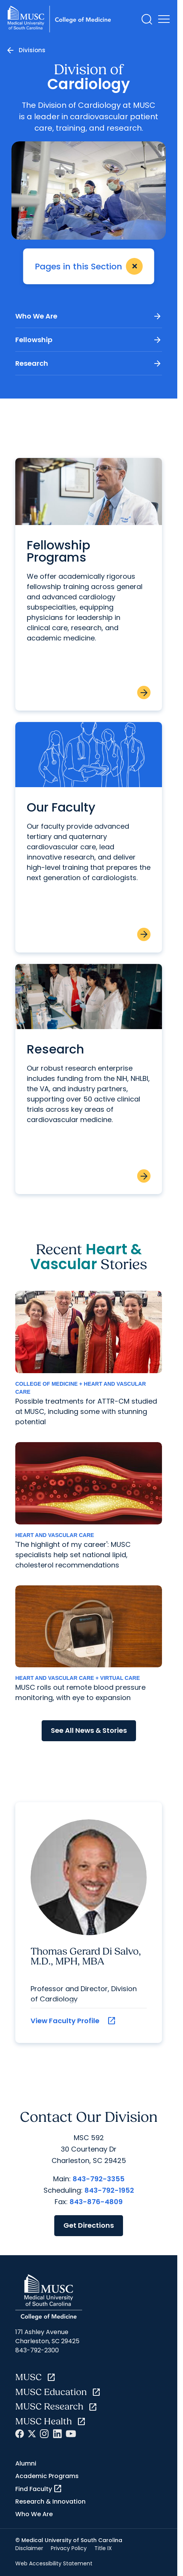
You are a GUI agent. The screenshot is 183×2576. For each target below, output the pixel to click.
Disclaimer (29, 2548)
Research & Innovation (50, 2501)
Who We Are (88, 316)
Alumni (25, 2463)
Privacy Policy (69, 2548)
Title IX (103, 2548)
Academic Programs (47, 2476)
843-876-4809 (96, 2201)
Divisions (32, 50)
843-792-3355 (99, 2179)
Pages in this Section (90, 266)
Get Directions (88, 2225)
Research (88, 363)
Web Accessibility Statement (53, 2563)
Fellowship (88, 340)
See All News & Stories (89, 1730)
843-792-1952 (109, 2190)
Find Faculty (38, 2488)
